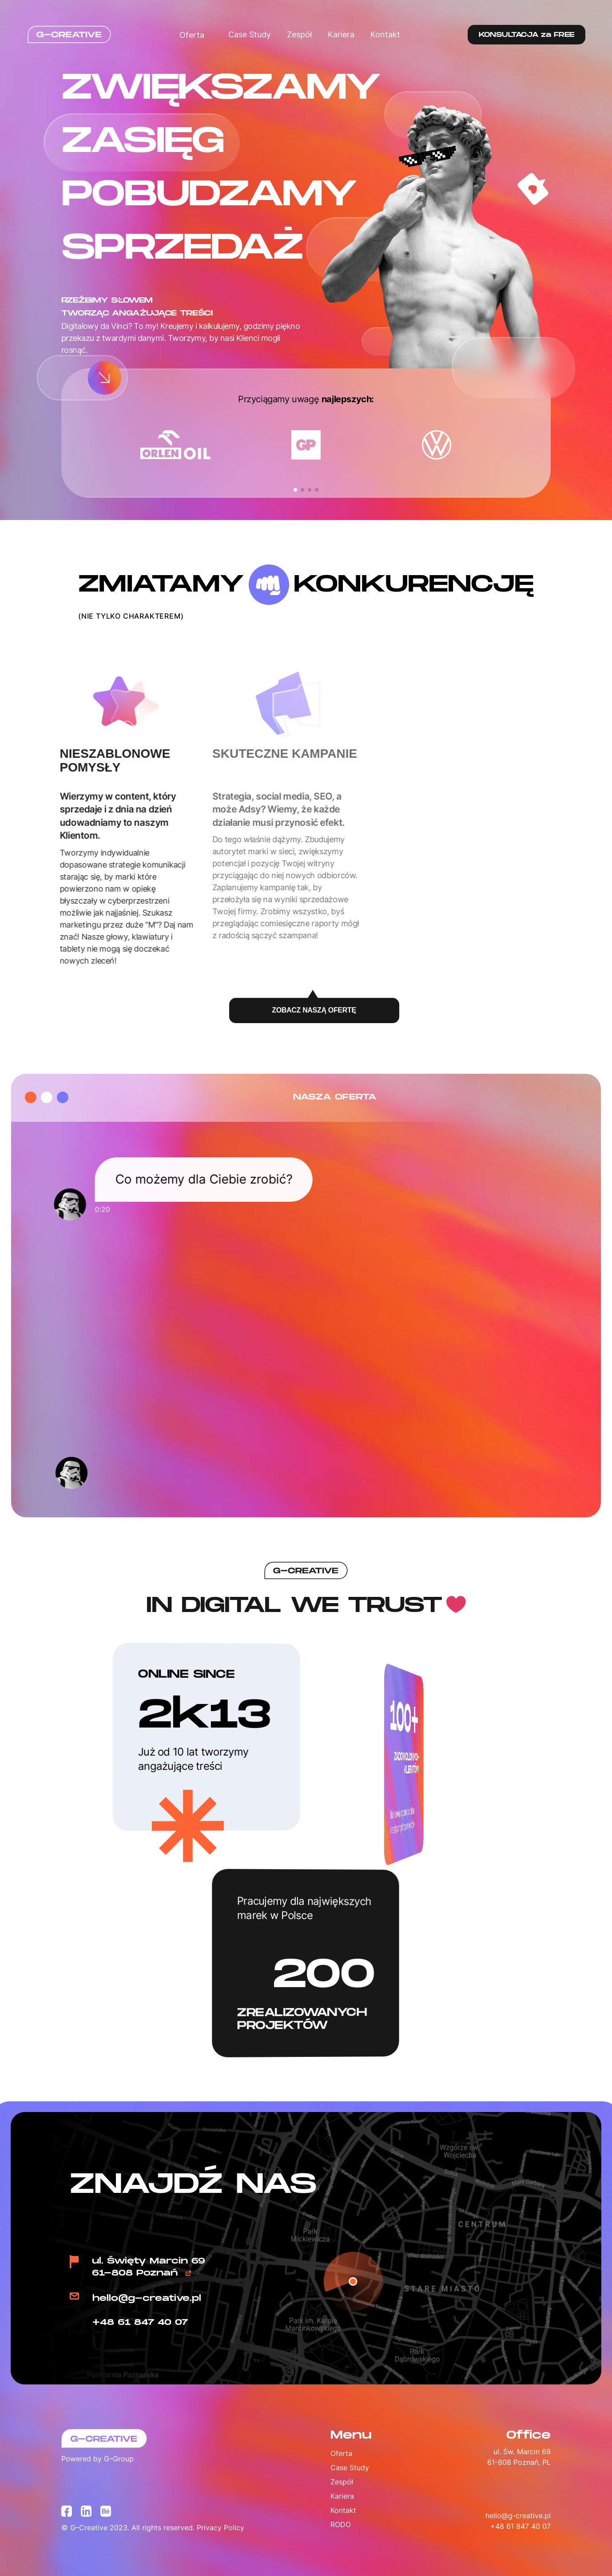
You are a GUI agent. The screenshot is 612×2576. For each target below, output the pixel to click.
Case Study (249, 34)
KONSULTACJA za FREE (526, 35)
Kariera (341, 34)
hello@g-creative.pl (146, 2298)
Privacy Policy (220, 2527)
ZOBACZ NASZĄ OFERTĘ (314, 1014)
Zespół (299, 34)
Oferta (195, 35)
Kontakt (385, 34)
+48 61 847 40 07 (140, 2322)
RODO (340, 2524)
